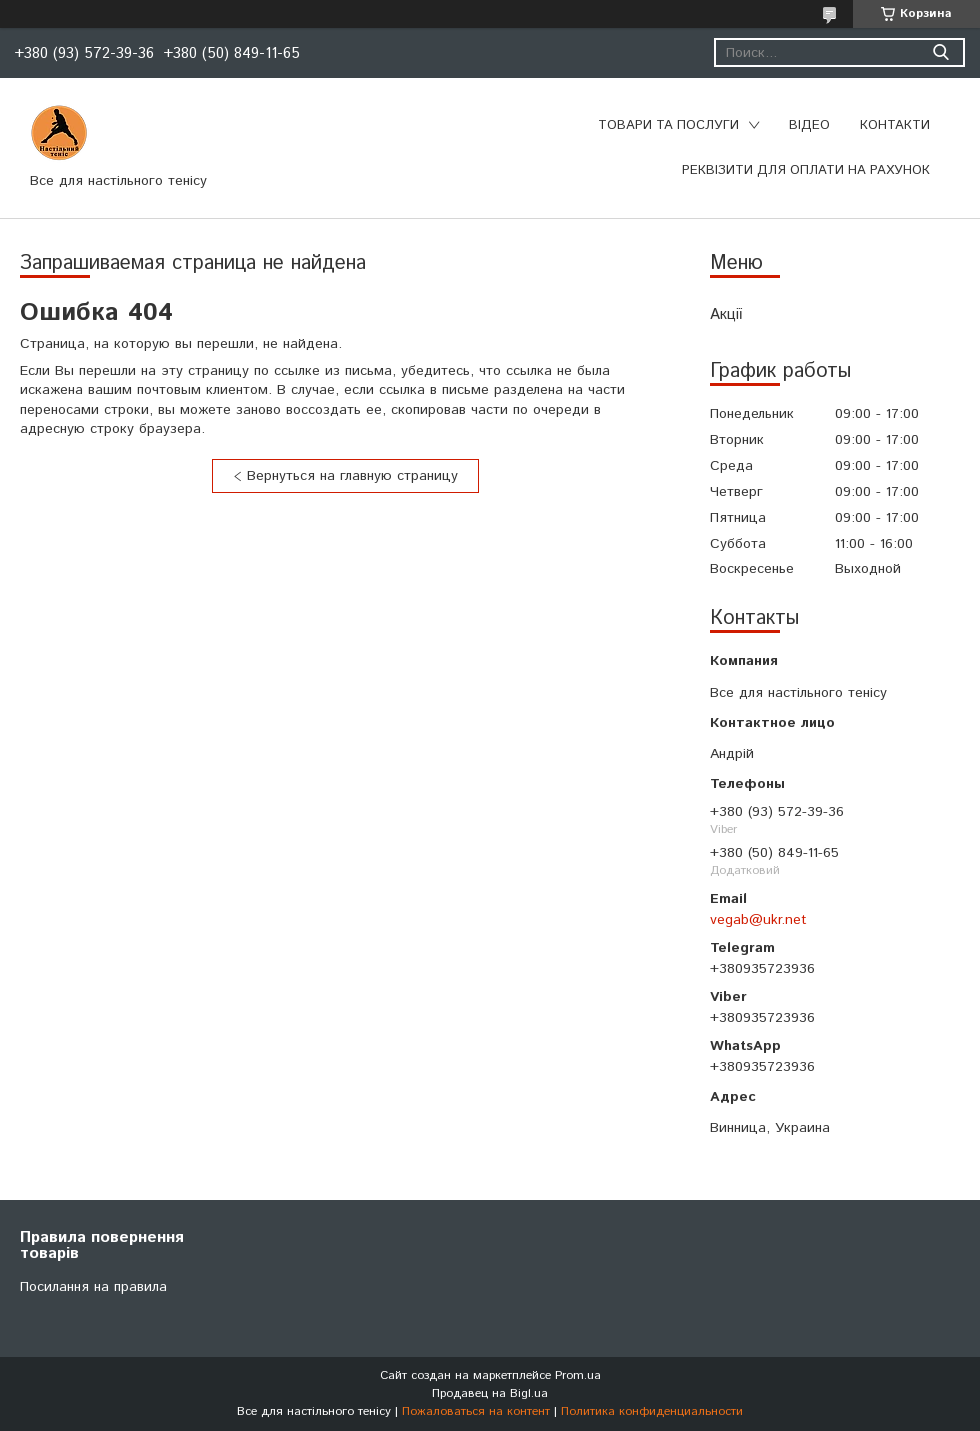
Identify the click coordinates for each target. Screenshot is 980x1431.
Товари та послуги (668, 125)
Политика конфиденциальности (652, 1411)
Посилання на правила (93, 1287)
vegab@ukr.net (758, 920)
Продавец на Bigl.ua (490, 1393)
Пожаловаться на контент (476, 1411)
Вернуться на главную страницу (352, 476)
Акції (726, 314)
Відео (809, 125)
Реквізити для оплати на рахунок (806, 170)
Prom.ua (578, 1375)
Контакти (895, 125)
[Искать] (940, 52)
